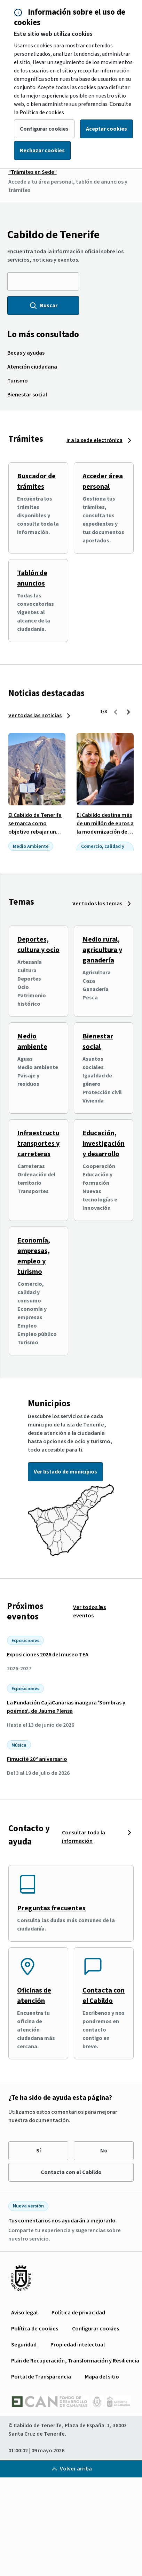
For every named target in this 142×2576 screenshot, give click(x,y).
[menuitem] (26, 353)
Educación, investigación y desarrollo (103, 1143)
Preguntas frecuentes (51, 1908)
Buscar (43, 305)
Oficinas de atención (34, 1996)
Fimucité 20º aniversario (37, 1759)
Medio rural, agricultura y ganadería (102, 950)
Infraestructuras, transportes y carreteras (44, 1143)
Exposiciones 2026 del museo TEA (47, 1654)
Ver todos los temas (97, 903)
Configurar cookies (44, 129)
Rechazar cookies (42, 150)
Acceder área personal (102, 481)
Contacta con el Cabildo (103, 1996)
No (104, 2151)
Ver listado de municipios (65, 1472)
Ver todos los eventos (89, 1611)
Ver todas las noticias (35, 715)
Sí (38, 2151)
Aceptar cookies (106, 129)
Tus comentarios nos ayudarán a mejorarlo (62, 2221)
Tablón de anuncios (32, 578)
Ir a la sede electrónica (94, 440)
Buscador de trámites (36, 481)
